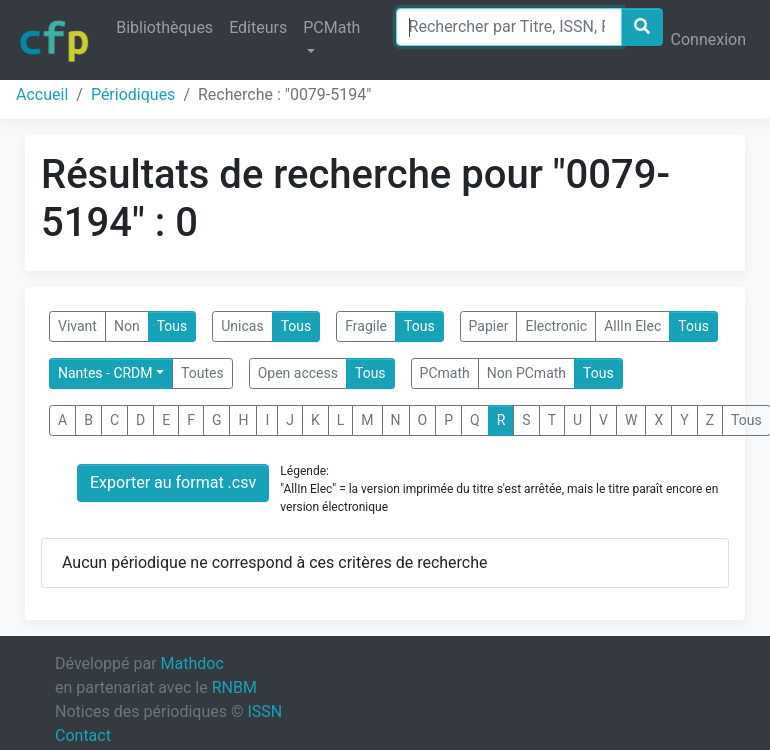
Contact (83, 735)
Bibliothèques (164, 27)
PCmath (445, 373)
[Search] (509, 27)
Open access (298, 373)
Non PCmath (526, 373)
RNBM (234, 687)
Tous (172, 326)
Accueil (42, 94)
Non (127, 326)
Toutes (202, 373)
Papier (489, 326)
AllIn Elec (632, 326)
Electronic (556, 326)
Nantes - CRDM (105, 373)
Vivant (77, 326)
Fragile (366, 326)
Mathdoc (192, 663)
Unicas (242, 326)
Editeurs (258, 27)
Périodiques (133, 94)
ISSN (264, 711)
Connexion (708, 39)
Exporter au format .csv (173, 482)
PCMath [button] (331, 27)
